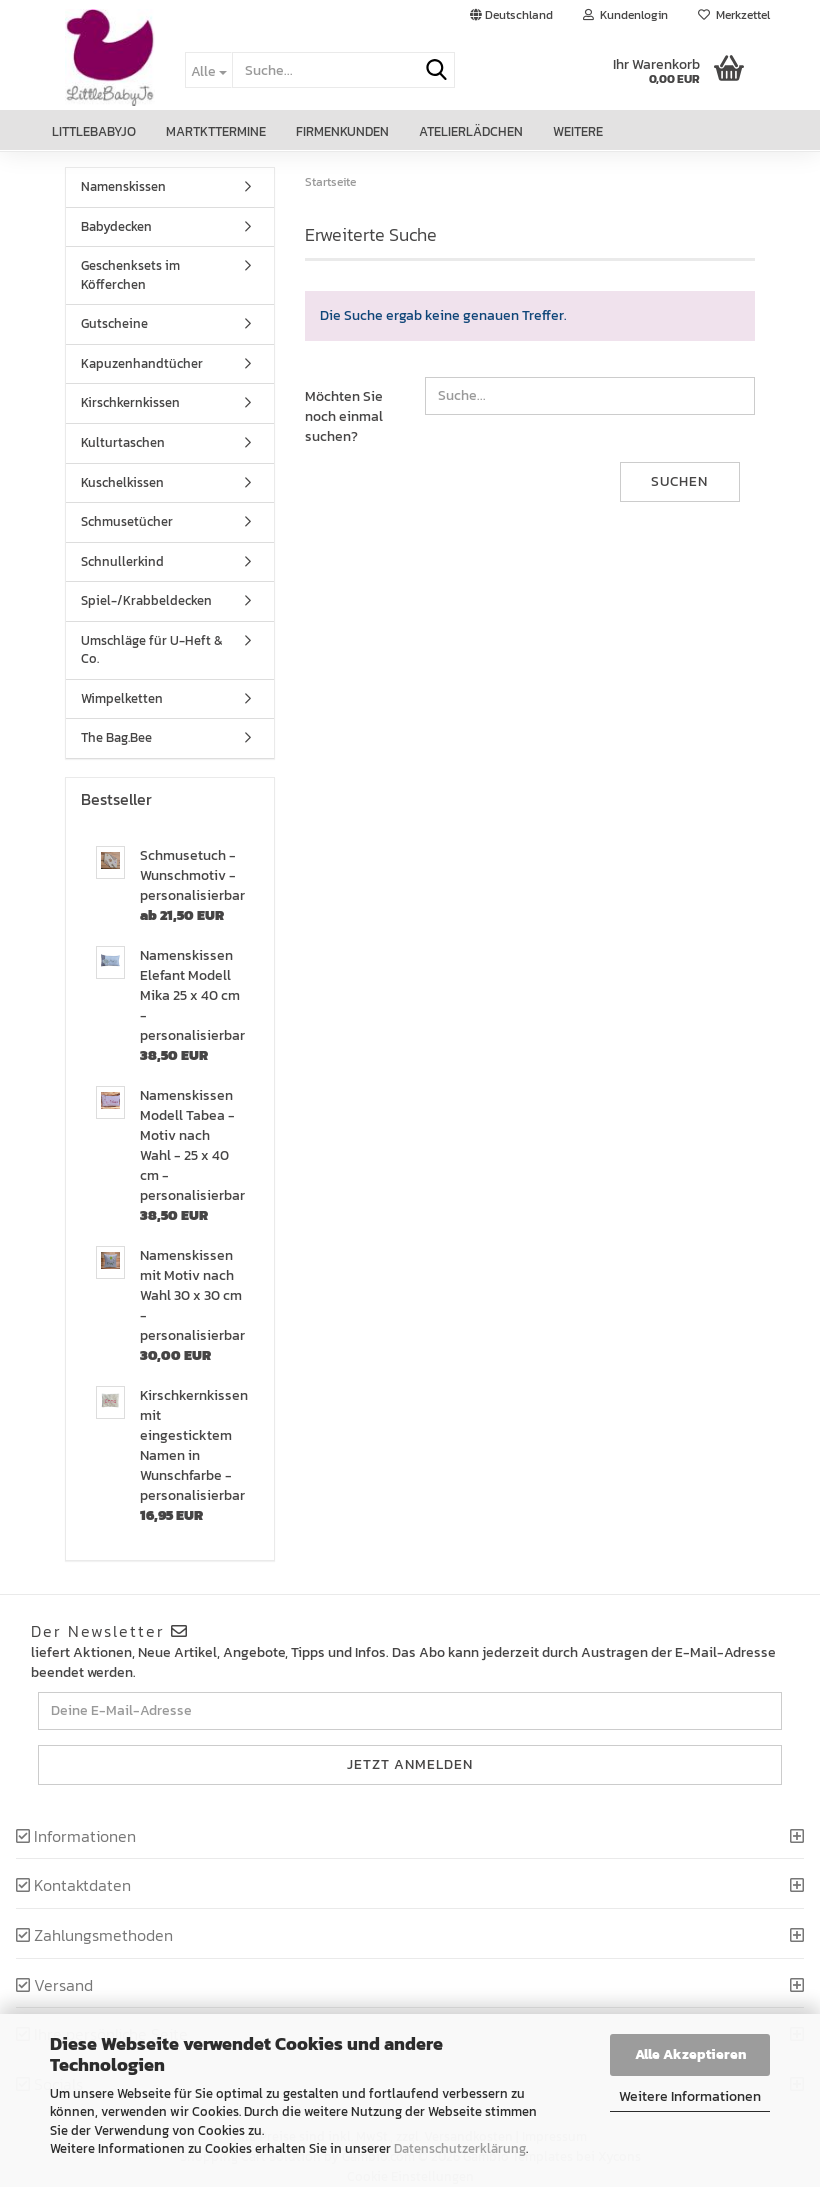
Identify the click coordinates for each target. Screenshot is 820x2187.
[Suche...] (208, 70)
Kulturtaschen (123, 442)
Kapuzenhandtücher (142, 363)
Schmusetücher (127, 521)
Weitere (578, 131)
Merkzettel (734, 15)
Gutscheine (114, 323)
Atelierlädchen (471, 131)
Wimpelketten (122, 698)
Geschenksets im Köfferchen (130, 275)
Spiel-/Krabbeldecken (146, 600)
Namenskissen (123, 186)
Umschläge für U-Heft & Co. (152, 650)
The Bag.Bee (116, 737)
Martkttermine (216, 131)
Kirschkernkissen (130, 402)
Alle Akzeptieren (690, 2054)
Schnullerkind (122, 561)
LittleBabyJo (94, 131)
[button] (511, 15)
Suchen (679, 481)
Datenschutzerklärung (460, 2148)
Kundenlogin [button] (625, 15)
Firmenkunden (342, 131)
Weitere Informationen (690, 2096)
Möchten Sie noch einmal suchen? (344, 416)
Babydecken (116, 226)
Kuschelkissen (122, 482)
